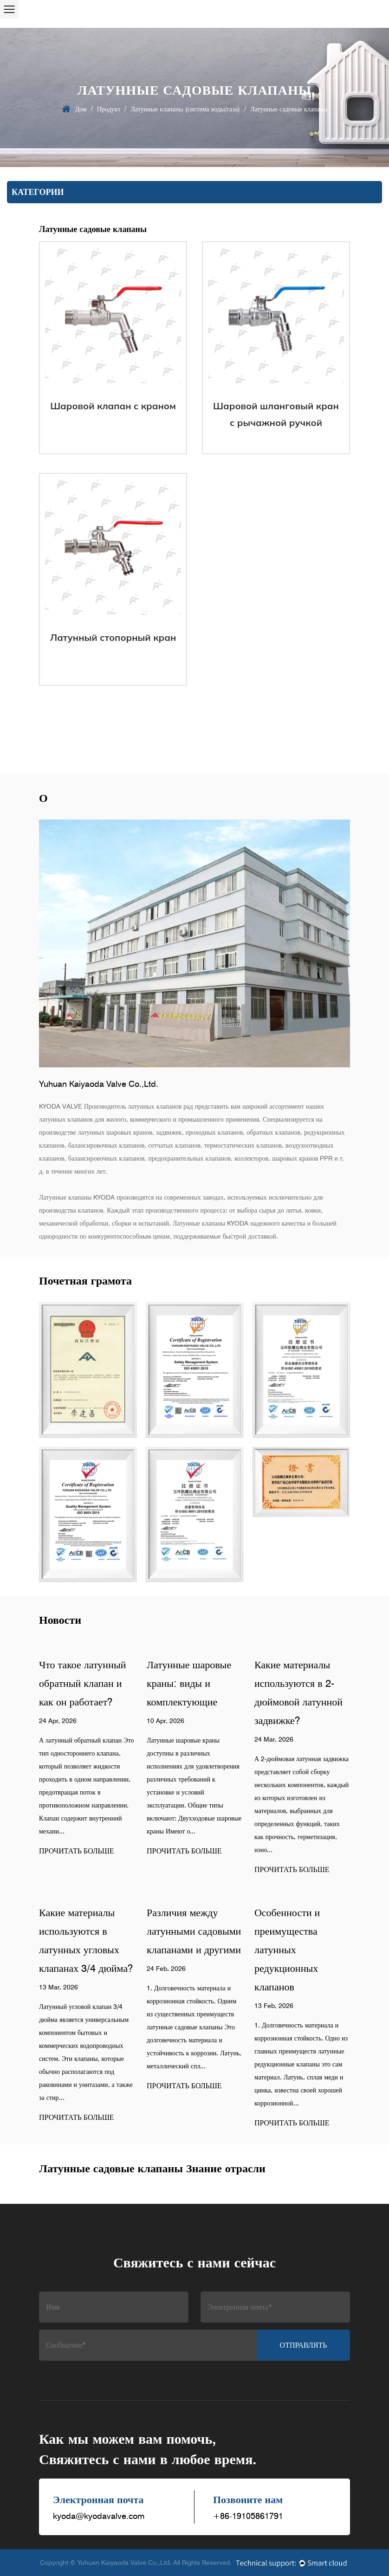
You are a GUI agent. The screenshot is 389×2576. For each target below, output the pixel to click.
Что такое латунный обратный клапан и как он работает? (82, 1683)
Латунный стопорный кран (113, 637)
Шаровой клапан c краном (113, 406)
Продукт (109, 109)
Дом (81, 109)
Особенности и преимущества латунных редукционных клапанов (287, 1949)
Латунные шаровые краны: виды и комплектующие (189, 1683)
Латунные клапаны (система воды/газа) (185, 109)
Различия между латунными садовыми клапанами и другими (194, 1931)
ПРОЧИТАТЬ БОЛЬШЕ (76, 1850)
